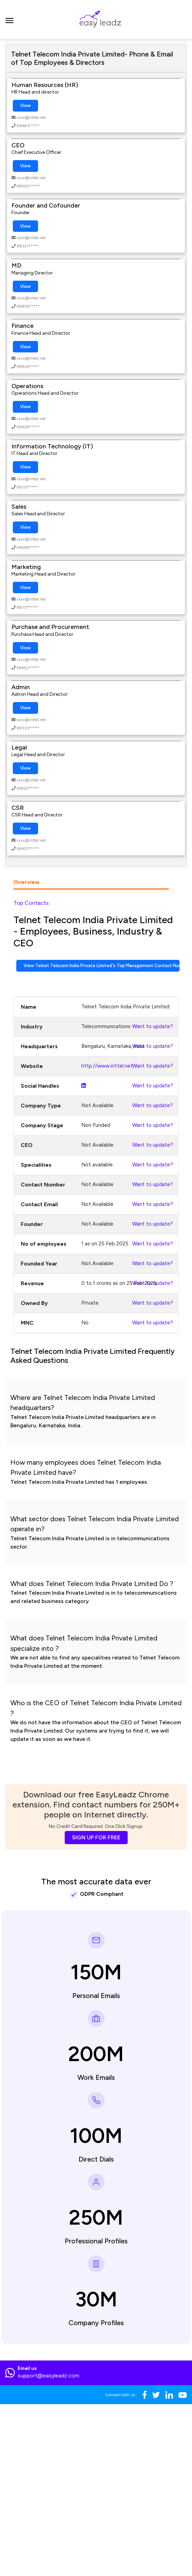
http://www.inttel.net (107, 1066)
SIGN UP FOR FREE (96, 1837)
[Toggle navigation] (9, 19)
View (25, 105)
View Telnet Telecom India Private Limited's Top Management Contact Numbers (102, 965)
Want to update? (152, 1026)
